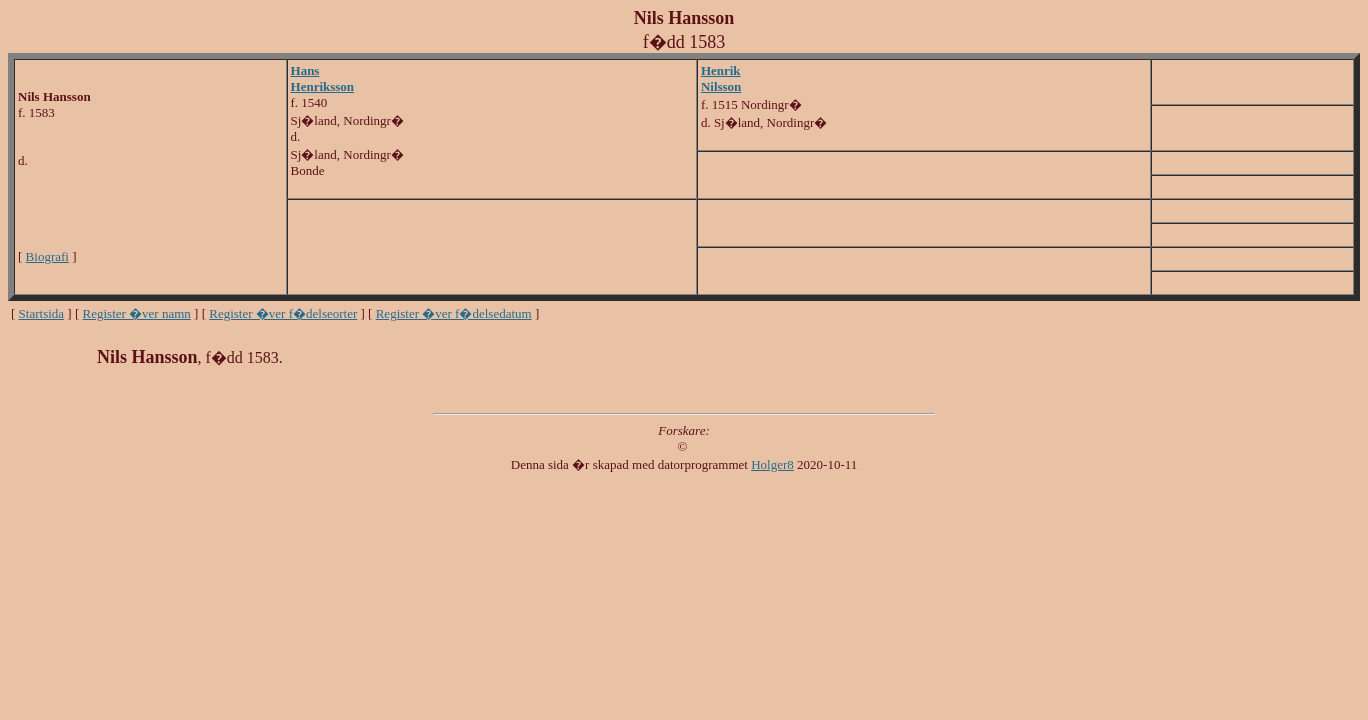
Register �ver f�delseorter (283, 313)
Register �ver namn (137, 313)
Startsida (42, 313)
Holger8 (772, 464)
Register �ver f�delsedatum (454, 313)
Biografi (47, 256)
